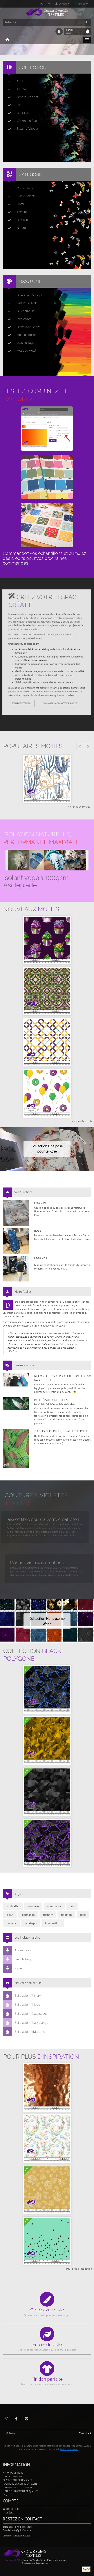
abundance (54, 1906)
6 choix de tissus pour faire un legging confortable (62, 1378)
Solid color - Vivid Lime (24, 2031)
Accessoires (17, 1950)
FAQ (5, 2494)
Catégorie (31, 174)
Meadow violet (20, 351)
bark (83, 1915)
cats (72, 1906)
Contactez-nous (12, 2476)
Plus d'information (69, 2449)
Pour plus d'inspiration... (80, 2268)
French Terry (17, 1959)
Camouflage (19, 188)
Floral (14, 204)
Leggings (40, 1258)
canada (11, 1923)
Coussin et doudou (48, 1203)
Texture (16, 212)
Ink (13, 105)
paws (10, 1915)
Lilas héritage (19, 343)
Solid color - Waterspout (25, 2013)
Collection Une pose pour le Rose (47, 1149)
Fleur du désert (21, 335)
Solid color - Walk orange (25, 2022)
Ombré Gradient (21, 97)
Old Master (18, 113)
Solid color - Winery (22, 1995)
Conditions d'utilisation (17, 2487)
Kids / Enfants (20, 196)
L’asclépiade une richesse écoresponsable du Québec (54, 1402)
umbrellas (13, 1906)
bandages (30, 1923)
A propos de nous (13, 2472)
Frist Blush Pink (21, 303)
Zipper (13, 1968)
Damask (16, 220)
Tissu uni (29, 281)
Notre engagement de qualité (20, 2491)
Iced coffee (18, 319)
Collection (33, 67)
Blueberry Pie (20, 311)
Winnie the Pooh (21, 121)
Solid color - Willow (21, 2004)
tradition (66, 1915)
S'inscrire (85, 2433)
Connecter (11, 2509)
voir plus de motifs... (79, 806)
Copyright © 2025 (13, 2560)
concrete (33, 1906)
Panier (75, 31)
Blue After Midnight (23, 295)
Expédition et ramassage (17, 2480)
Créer (8, 2512)
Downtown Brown (22, 327)
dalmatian (28, 1915)
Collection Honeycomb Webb (47, 1621)
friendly (48, 1915)
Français (82, 3)
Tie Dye (16, 89)
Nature (15, 228)
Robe (37, 1230)
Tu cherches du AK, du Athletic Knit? (60, 1431)
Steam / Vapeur (21, 129)
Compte (62, 3)
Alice (14, 81)
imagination (52, 1923)
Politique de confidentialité (20, 2483)
